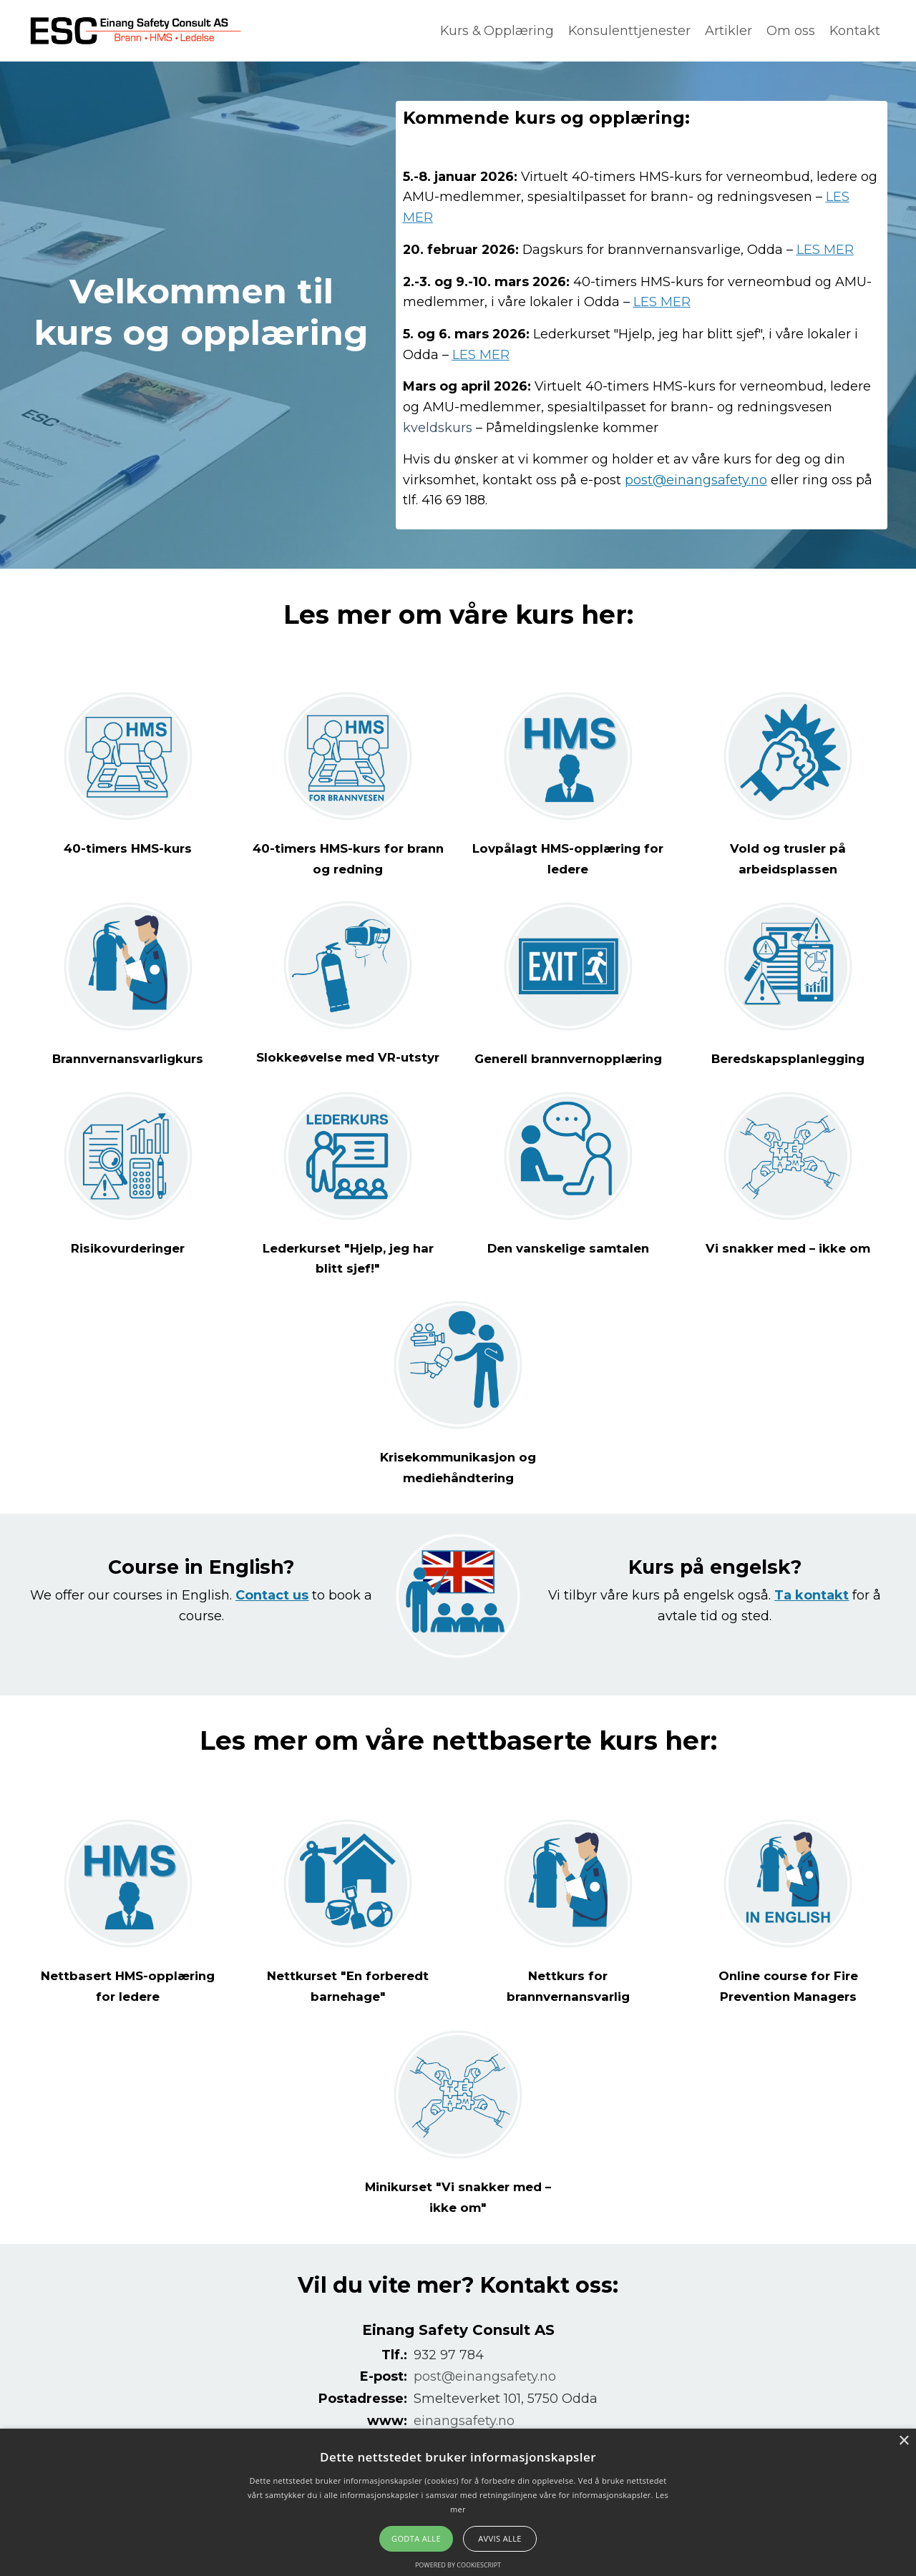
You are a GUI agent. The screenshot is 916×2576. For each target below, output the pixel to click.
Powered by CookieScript (458, 2565)
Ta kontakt (812, 1618)
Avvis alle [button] (500, 2538)
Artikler (727, 31)
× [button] (903, 2441)
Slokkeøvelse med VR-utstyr (348, 1062)
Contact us (271, 1618)
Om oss (790, 31)
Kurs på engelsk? (714, 1589)
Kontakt (854, 31)
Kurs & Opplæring (494, 31)
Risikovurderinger (128, 1271)
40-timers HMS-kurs (128, 853)
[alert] (458, 2502)
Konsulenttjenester (628, 31)
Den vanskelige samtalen (568, 1271)
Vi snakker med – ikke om (788, 1271)
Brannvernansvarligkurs (128, 1062)
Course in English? (201, 1589)
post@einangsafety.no (696, 481)
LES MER (829, 250)
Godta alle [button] (416, 2538)
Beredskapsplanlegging (787, 1062)
